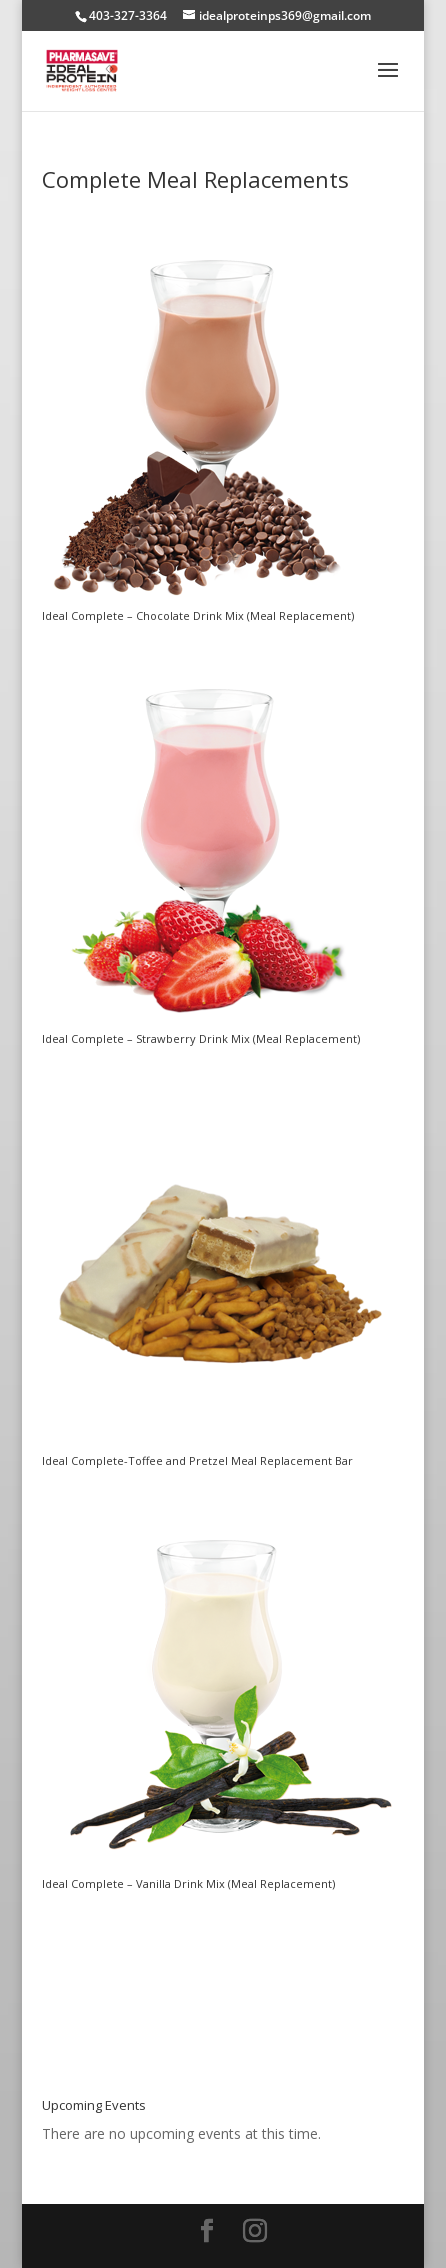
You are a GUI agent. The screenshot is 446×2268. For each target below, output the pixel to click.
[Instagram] (255, 2231)
